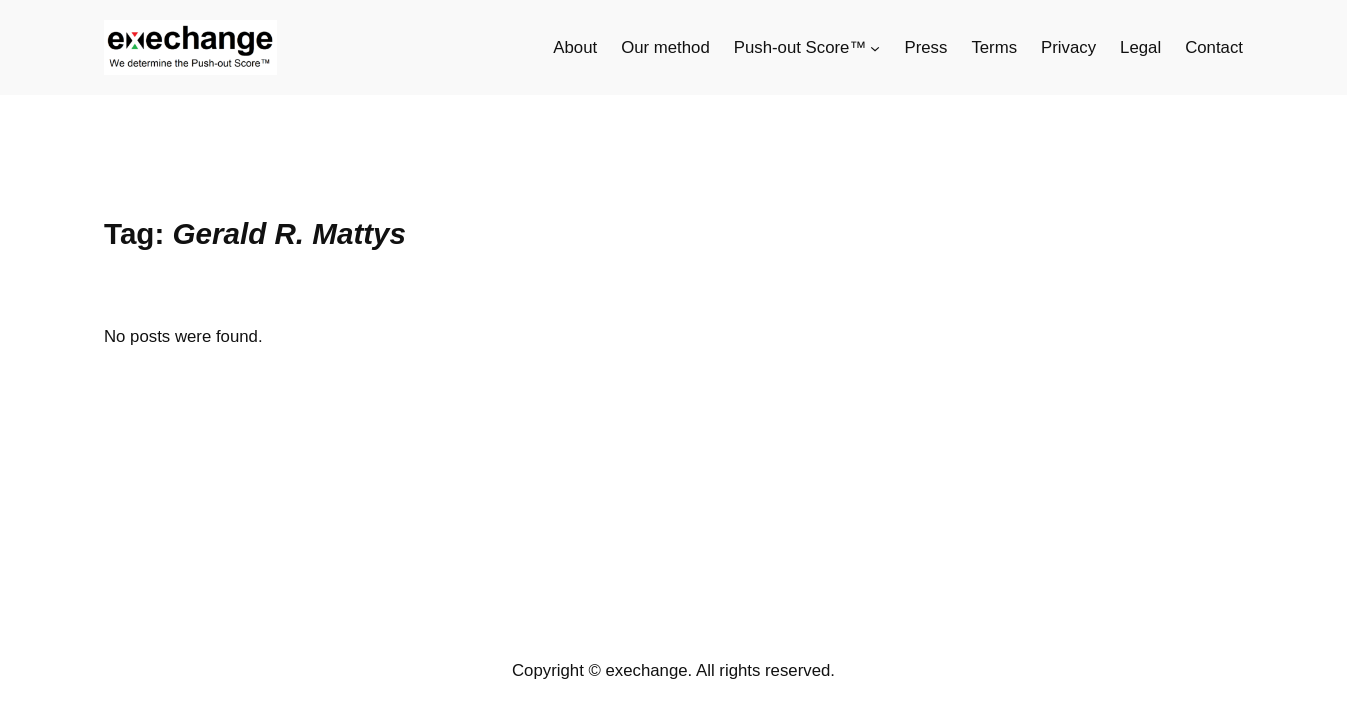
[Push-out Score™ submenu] (875, 48)
